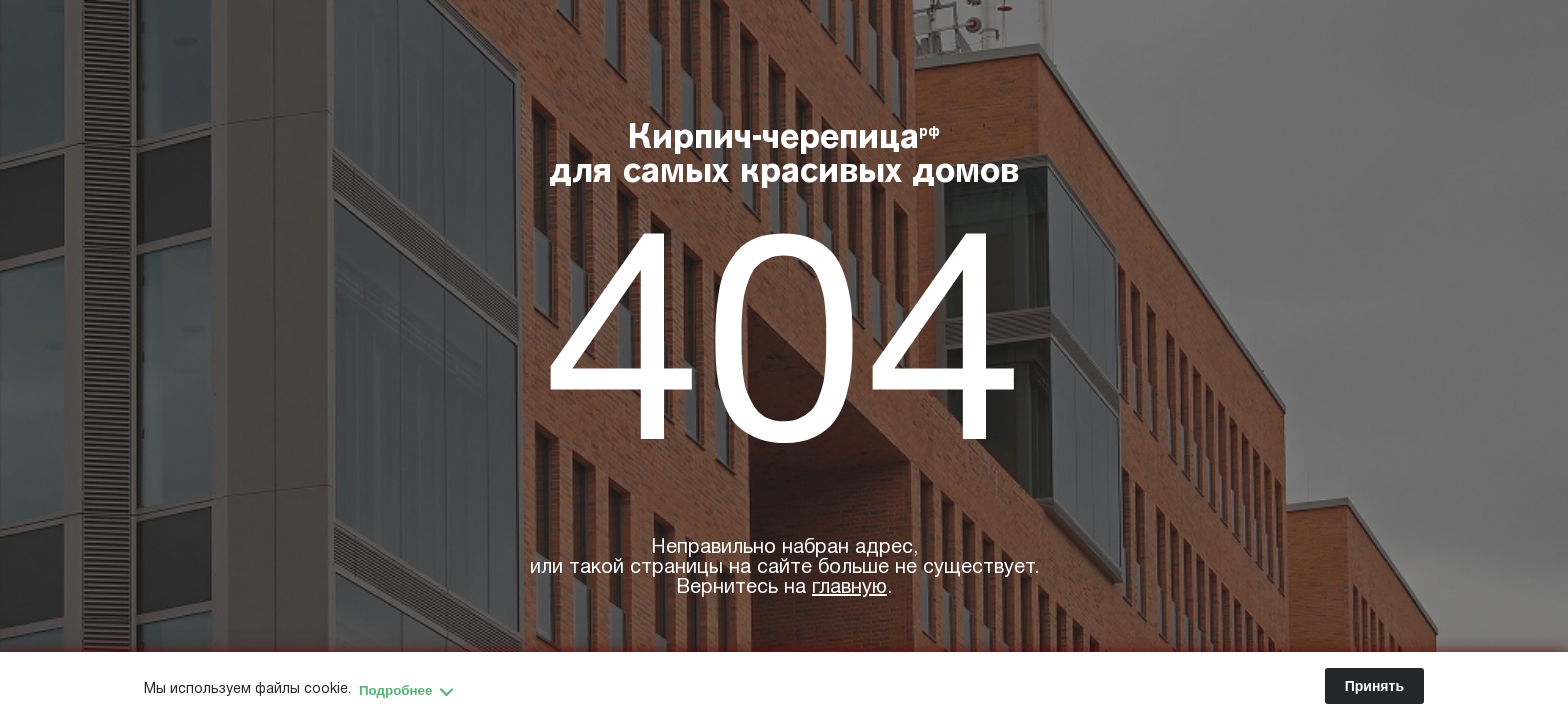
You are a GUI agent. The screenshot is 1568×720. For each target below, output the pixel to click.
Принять (1374, 686)
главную (849, 588)
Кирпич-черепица (784, 157)
